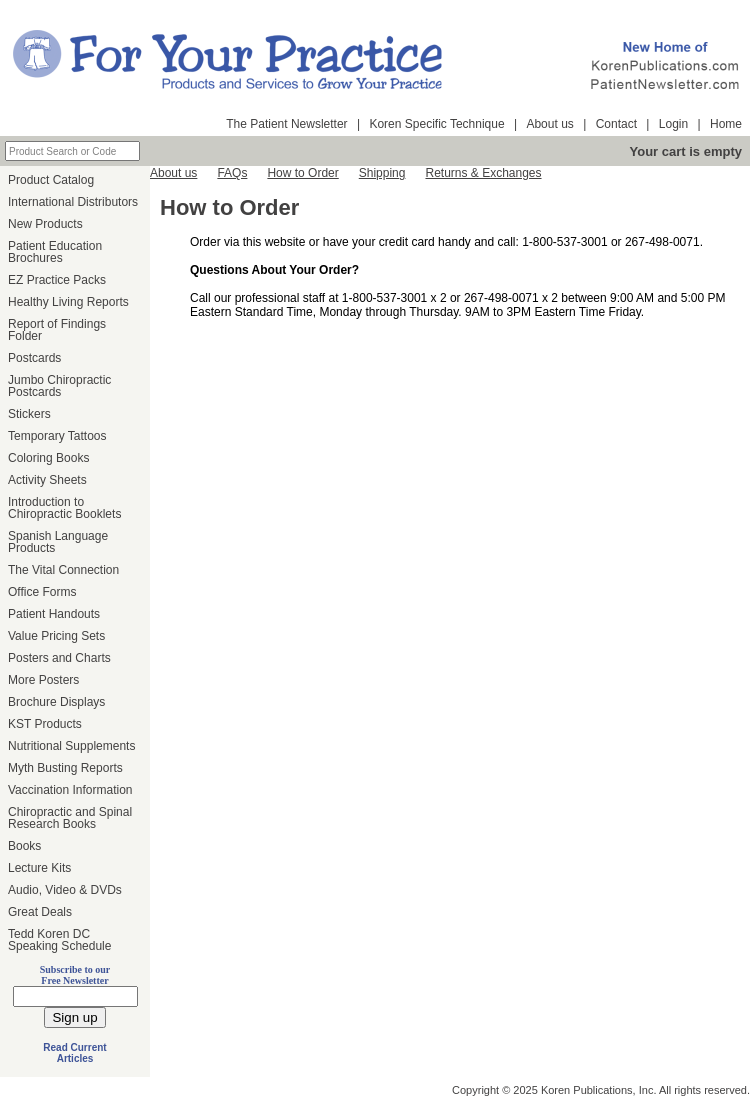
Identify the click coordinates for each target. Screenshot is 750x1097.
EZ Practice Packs (57, 280)
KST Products (45, 724)
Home (726, 124)
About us (549, 124)
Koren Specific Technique (436, 124)
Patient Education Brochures (55, 252)
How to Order (302, 173)
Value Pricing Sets (56, 636)
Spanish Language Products (58, 542)
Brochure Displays (56, 702)
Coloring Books (48, 458)
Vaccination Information (70, 790)
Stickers (29, 414)
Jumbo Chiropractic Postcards (59, 386)
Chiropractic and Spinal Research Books (70, 818)
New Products (45, 224)
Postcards (34, 358)
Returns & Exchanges (483, 173)
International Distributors (73, 202)
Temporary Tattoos (57, 436)
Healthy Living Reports (68, 302)
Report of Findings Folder (57, 330)
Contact (616, 124)
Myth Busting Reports (65, 768)
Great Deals (40, 912)
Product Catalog (51, 180)
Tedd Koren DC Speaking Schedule (59, 940)
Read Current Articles (74, 1053)
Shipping (382, 173)
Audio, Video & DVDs (65, 890)
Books (24, 846)
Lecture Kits (39, 868)
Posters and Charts (59, 658)
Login (673, 124)
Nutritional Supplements (71, 746)
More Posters (43, 680)
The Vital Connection (63, 570)
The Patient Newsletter (286, 124)
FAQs (232, 173)
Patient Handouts (54, 614)
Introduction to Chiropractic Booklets (64, 508)
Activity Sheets (47, 480)
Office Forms (42, 592)
